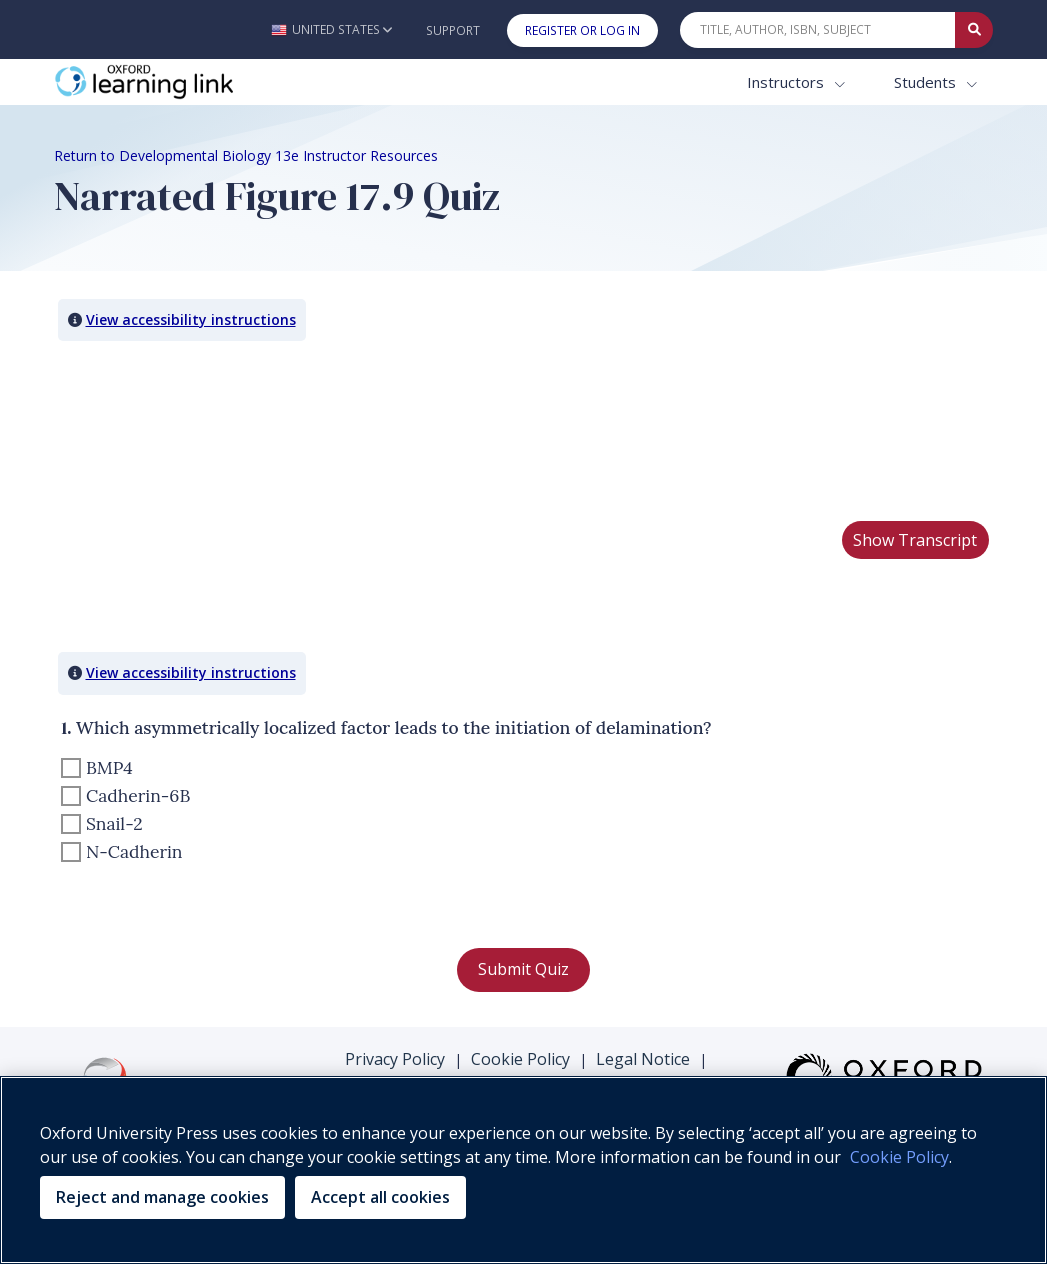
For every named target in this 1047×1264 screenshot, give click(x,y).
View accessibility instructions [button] (191, 319)
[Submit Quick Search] (974, 30)
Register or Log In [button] (582, 30)
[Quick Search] (818, 30)
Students (927, 82)
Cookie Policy (520, 1059)
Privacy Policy (395, 1059)
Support (453, 30)
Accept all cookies (380, 1197)
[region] (523, 1170)
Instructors (787, 82)
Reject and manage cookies (162, 1197)
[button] (331, 29)
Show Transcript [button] (915, 540)
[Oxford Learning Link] (204, 82)
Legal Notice (643, 1059)
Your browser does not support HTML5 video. (204, 430)
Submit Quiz (523, 969)
